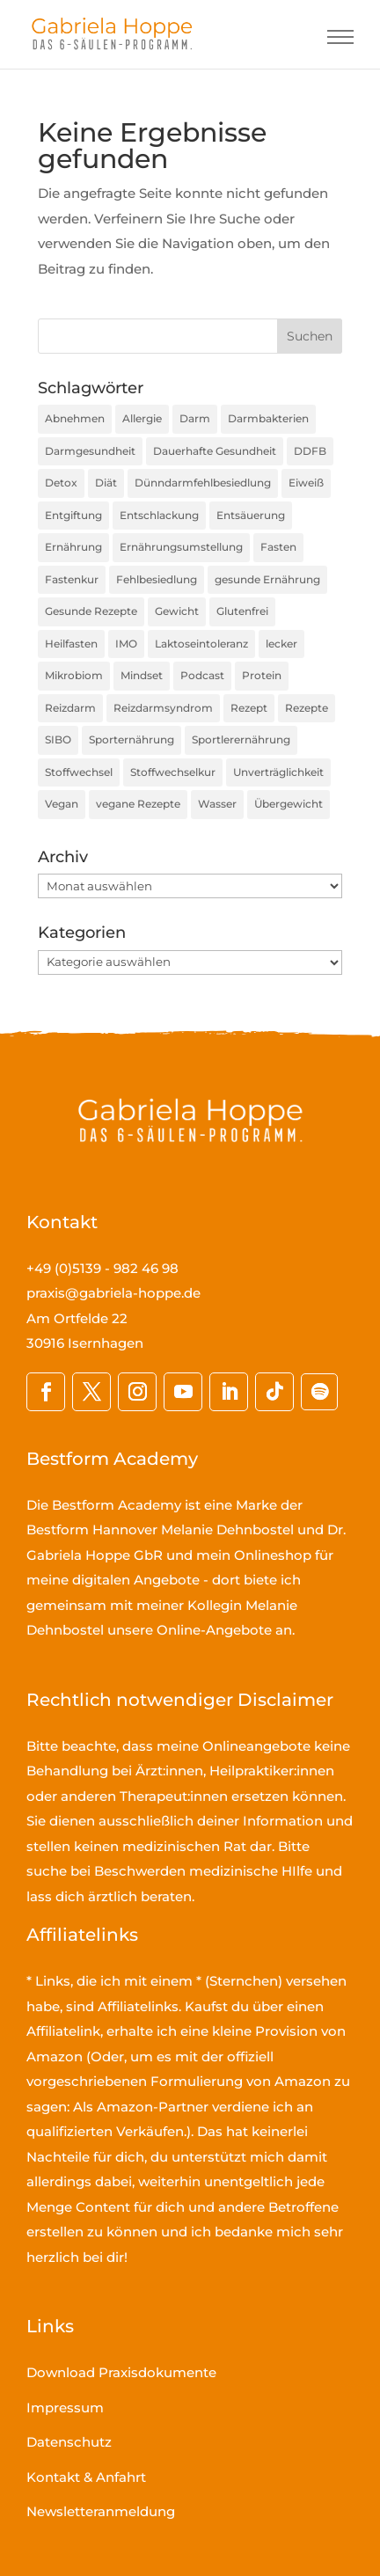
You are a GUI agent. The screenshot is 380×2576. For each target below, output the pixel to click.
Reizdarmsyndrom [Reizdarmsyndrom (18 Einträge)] (163, 707)
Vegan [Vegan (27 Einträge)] (61, 803)
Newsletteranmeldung (100, 2511)
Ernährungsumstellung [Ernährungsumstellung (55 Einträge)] (181, 546)
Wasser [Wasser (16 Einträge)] (217, 803)
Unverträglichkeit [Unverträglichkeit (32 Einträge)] (278, 772)
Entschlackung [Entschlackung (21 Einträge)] (159, 515)
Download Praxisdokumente (121, 2372)
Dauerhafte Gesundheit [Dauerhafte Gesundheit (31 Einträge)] (214, 450)
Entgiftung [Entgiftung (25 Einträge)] (73, 515)
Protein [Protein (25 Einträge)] (261, 675)
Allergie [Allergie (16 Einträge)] (142, 418)
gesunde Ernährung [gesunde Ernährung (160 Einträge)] (267, 579)
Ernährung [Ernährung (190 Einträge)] (73, 546)
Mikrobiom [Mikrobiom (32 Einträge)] (74, 675)
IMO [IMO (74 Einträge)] (126, 643)
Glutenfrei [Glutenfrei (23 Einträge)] (242, 611)
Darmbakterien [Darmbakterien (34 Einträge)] (268, 418)
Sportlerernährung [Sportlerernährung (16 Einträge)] (241, 739)
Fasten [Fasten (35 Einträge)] (278, 546)
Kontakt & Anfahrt (86, 2477)
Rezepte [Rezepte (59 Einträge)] (306, 707)
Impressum (65, 2407)
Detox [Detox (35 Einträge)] (61, 482)
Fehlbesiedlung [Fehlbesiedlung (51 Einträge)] (156, 579)
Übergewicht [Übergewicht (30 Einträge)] (288, 803)
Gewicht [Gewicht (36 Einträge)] (177, 611)
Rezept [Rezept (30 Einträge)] (248, 707)
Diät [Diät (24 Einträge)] (106, 482)
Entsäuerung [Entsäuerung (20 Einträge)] (250, 515)
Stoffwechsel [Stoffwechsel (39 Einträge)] (79, 772)
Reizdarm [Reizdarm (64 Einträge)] (70, 707)
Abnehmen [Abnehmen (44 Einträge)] (75, 418)
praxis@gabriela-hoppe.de (113, 1292)
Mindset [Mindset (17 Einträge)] (142, 675)
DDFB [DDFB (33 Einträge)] (310, 450)
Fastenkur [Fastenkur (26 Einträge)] (72, 579)
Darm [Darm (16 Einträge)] (194, 418)
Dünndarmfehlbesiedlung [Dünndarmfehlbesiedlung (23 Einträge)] (203, 482)
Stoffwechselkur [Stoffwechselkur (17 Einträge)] (173, 772)
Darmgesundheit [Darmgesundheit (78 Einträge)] (90, 450)
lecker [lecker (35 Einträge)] (281, 643)
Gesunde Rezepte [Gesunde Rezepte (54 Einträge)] (91, 611)
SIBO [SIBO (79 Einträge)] (58, 739)
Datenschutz (69, 2441)
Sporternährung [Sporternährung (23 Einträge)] (131, 739)
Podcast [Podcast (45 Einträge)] (202, 675)
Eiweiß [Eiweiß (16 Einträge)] (306, 482)
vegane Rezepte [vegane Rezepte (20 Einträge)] (138, 803)
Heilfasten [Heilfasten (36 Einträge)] (71, 643)
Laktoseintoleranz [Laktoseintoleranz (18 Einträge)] (201, 643)
